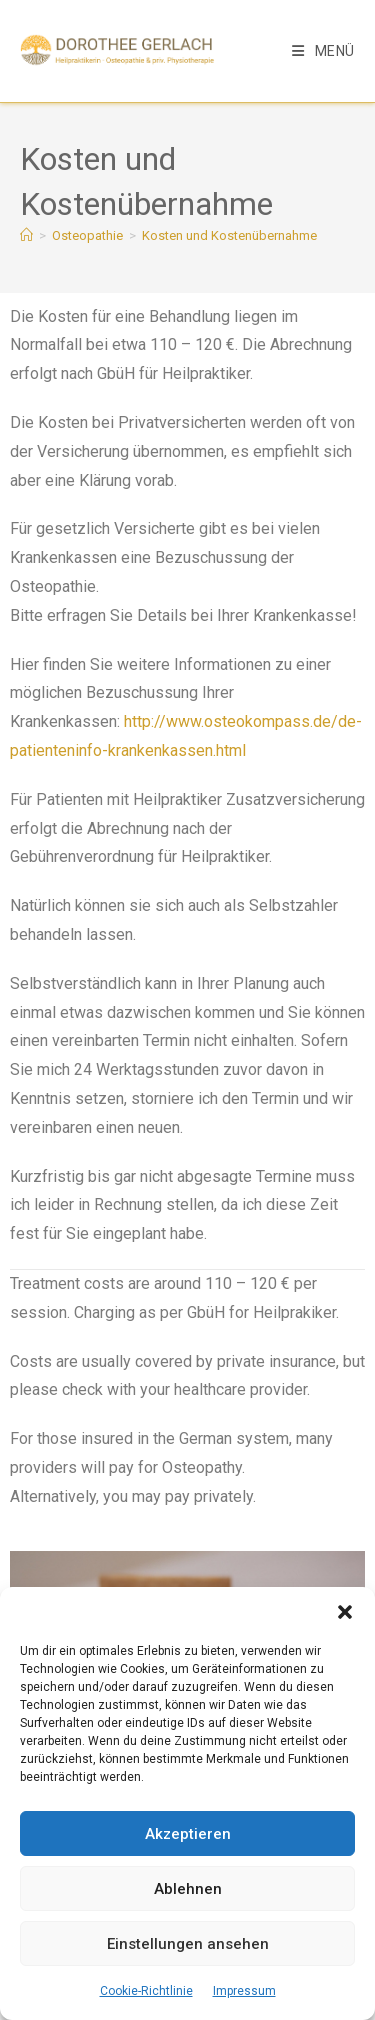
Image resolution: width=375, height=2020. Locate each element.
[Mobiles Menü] (323, 51)
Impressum (244, 1991)
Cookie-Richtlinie (146, 1991)
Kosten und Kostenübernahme (229, 235)
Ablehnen (188, 1889)
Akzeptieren (188, 1834)
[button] (345, 1612)
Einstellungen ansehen (188, 1944)
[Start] (26, 235)
